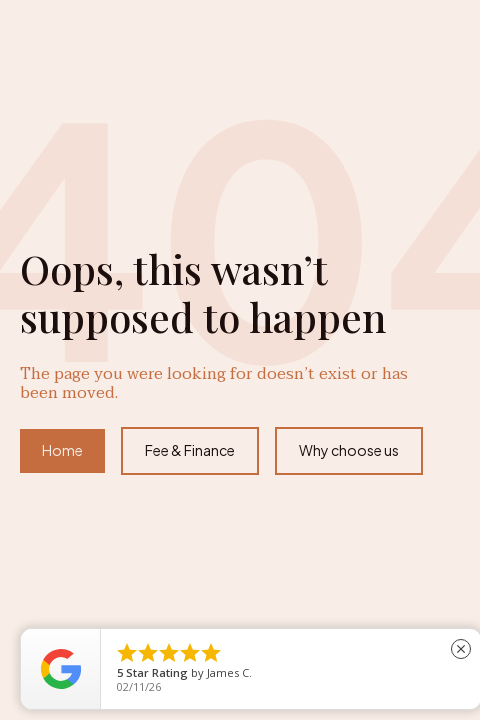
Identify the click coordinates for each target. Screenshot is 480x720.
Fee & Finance (190, 450)
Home (62, 450)
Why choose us (349, 450)
